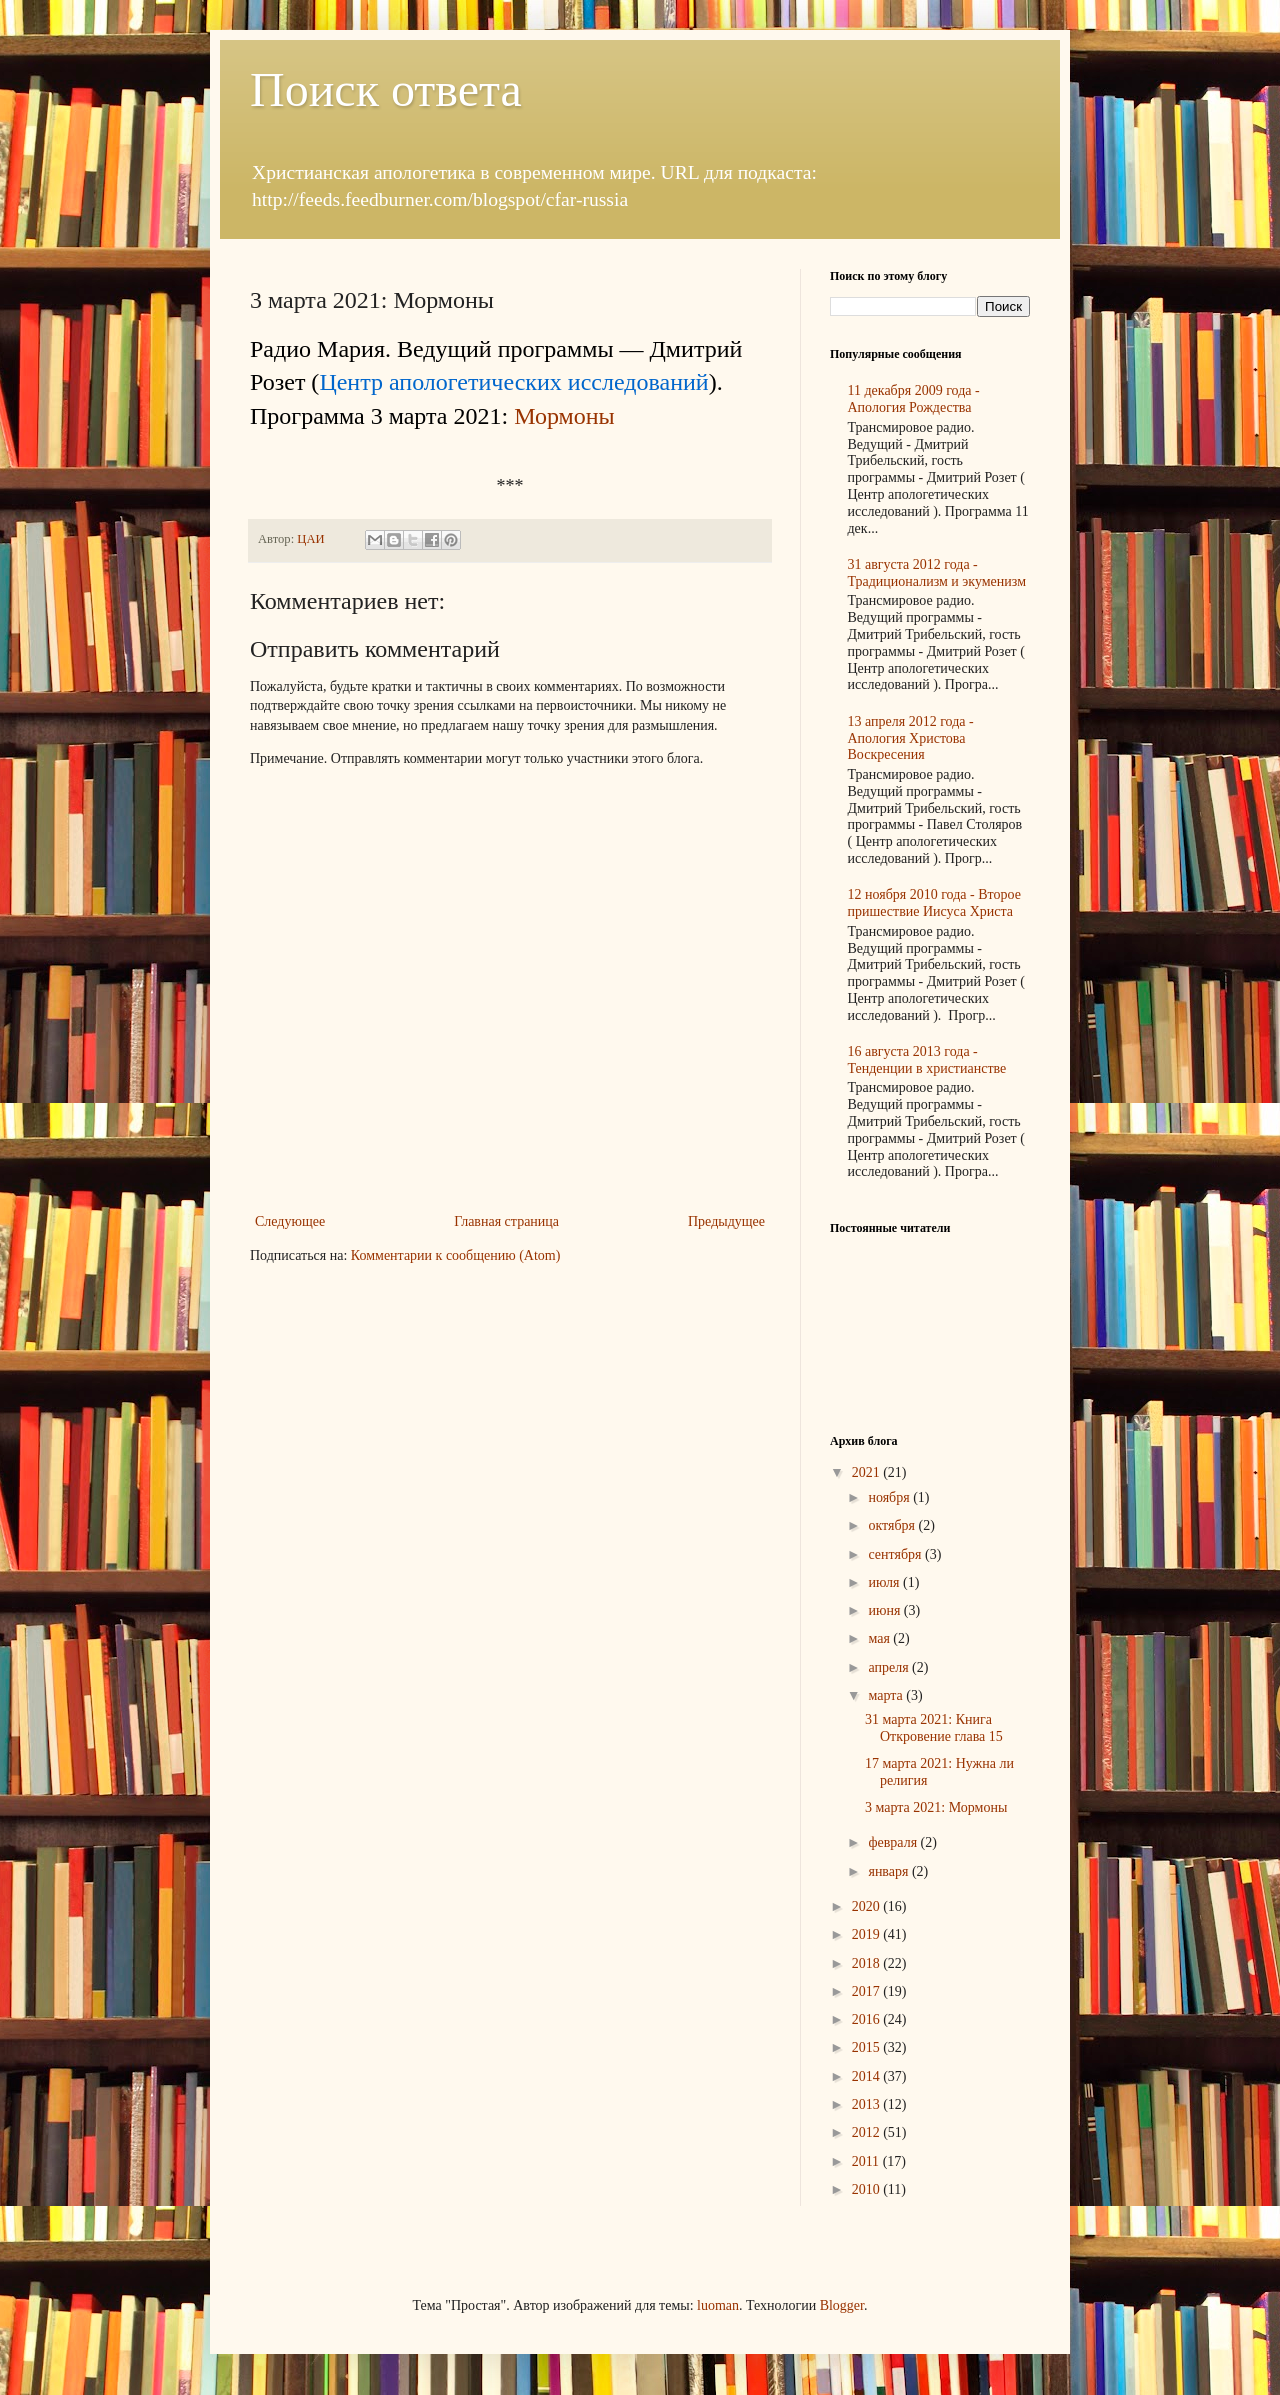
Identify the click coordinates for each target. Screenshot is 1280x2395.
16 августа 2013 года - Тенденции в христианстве (927, 1060)
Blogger (842, 2305)
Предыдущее (726, 1221)
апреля (890, 1667)
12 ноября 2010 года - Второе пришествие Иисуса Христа (934, 903)
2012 (868, 2132)
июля (885, 1582)
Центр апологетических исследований (513, 382)
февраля (894, 1842)
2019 (868, 1934)
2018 (868, 1963)
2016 (868, 2019)
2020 (868, 1906)
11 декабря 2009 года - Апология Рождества (914, 399)
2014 (868, 2076)
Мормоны (564, 416)
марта (887, 1695)
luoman (718, 2305)
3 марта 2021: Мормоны (936, 1807)
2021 (868, 1472)
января (890, 1871)
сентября (896, 1554)
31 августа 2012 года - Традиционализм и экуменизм (937, 573)
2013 (868, 2104)
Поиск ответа (386, 89)
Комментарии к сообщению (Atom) (456, 1255)
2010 (868, 2189)
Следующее (290, 1221)
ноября (890, 1497)
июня (885, 1610)
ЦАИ (312, 539)
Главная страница (506, 1221)
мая (880, 1638)
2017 (868, 1991)
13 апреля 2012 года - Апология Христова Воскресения (911, 738)
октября (893, 1525)
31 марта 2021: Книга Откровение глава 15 (934, 1728)
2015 (868, 2047)
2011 (867, 2161)
